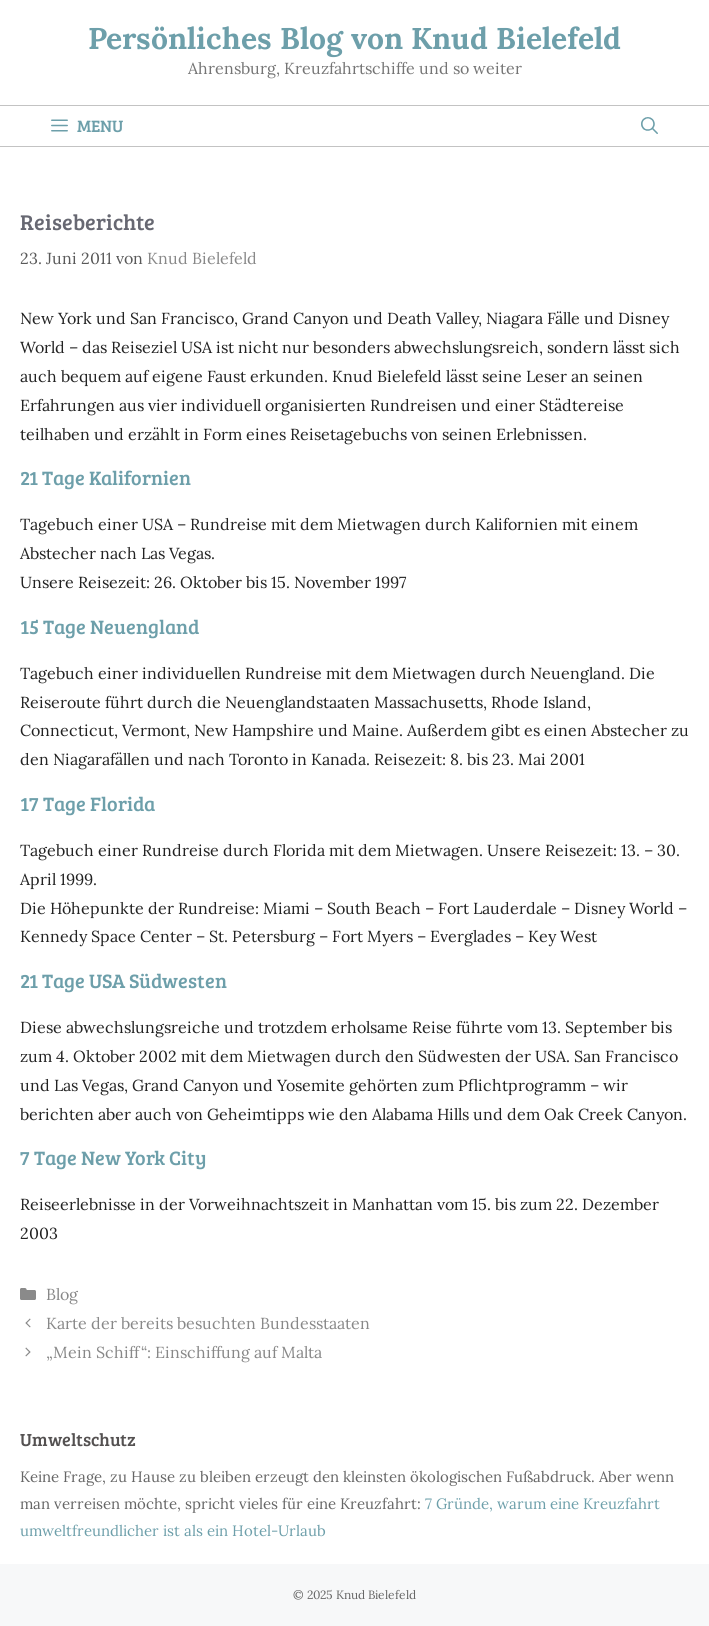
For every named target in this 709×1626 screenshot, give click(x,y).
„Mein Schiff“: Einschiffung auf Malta (184, 1352)
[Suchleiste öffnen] (649, 126)
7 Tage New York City (113, 1157)
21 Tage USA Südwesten (123, 980)
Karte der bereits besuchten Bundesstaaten (208, 1323)
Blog (62, 1294)
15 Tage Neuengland (109, 626)
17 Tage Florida (87, 803)
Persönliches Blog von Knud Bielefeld (354, 38)
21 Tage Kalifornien (105, 477)
